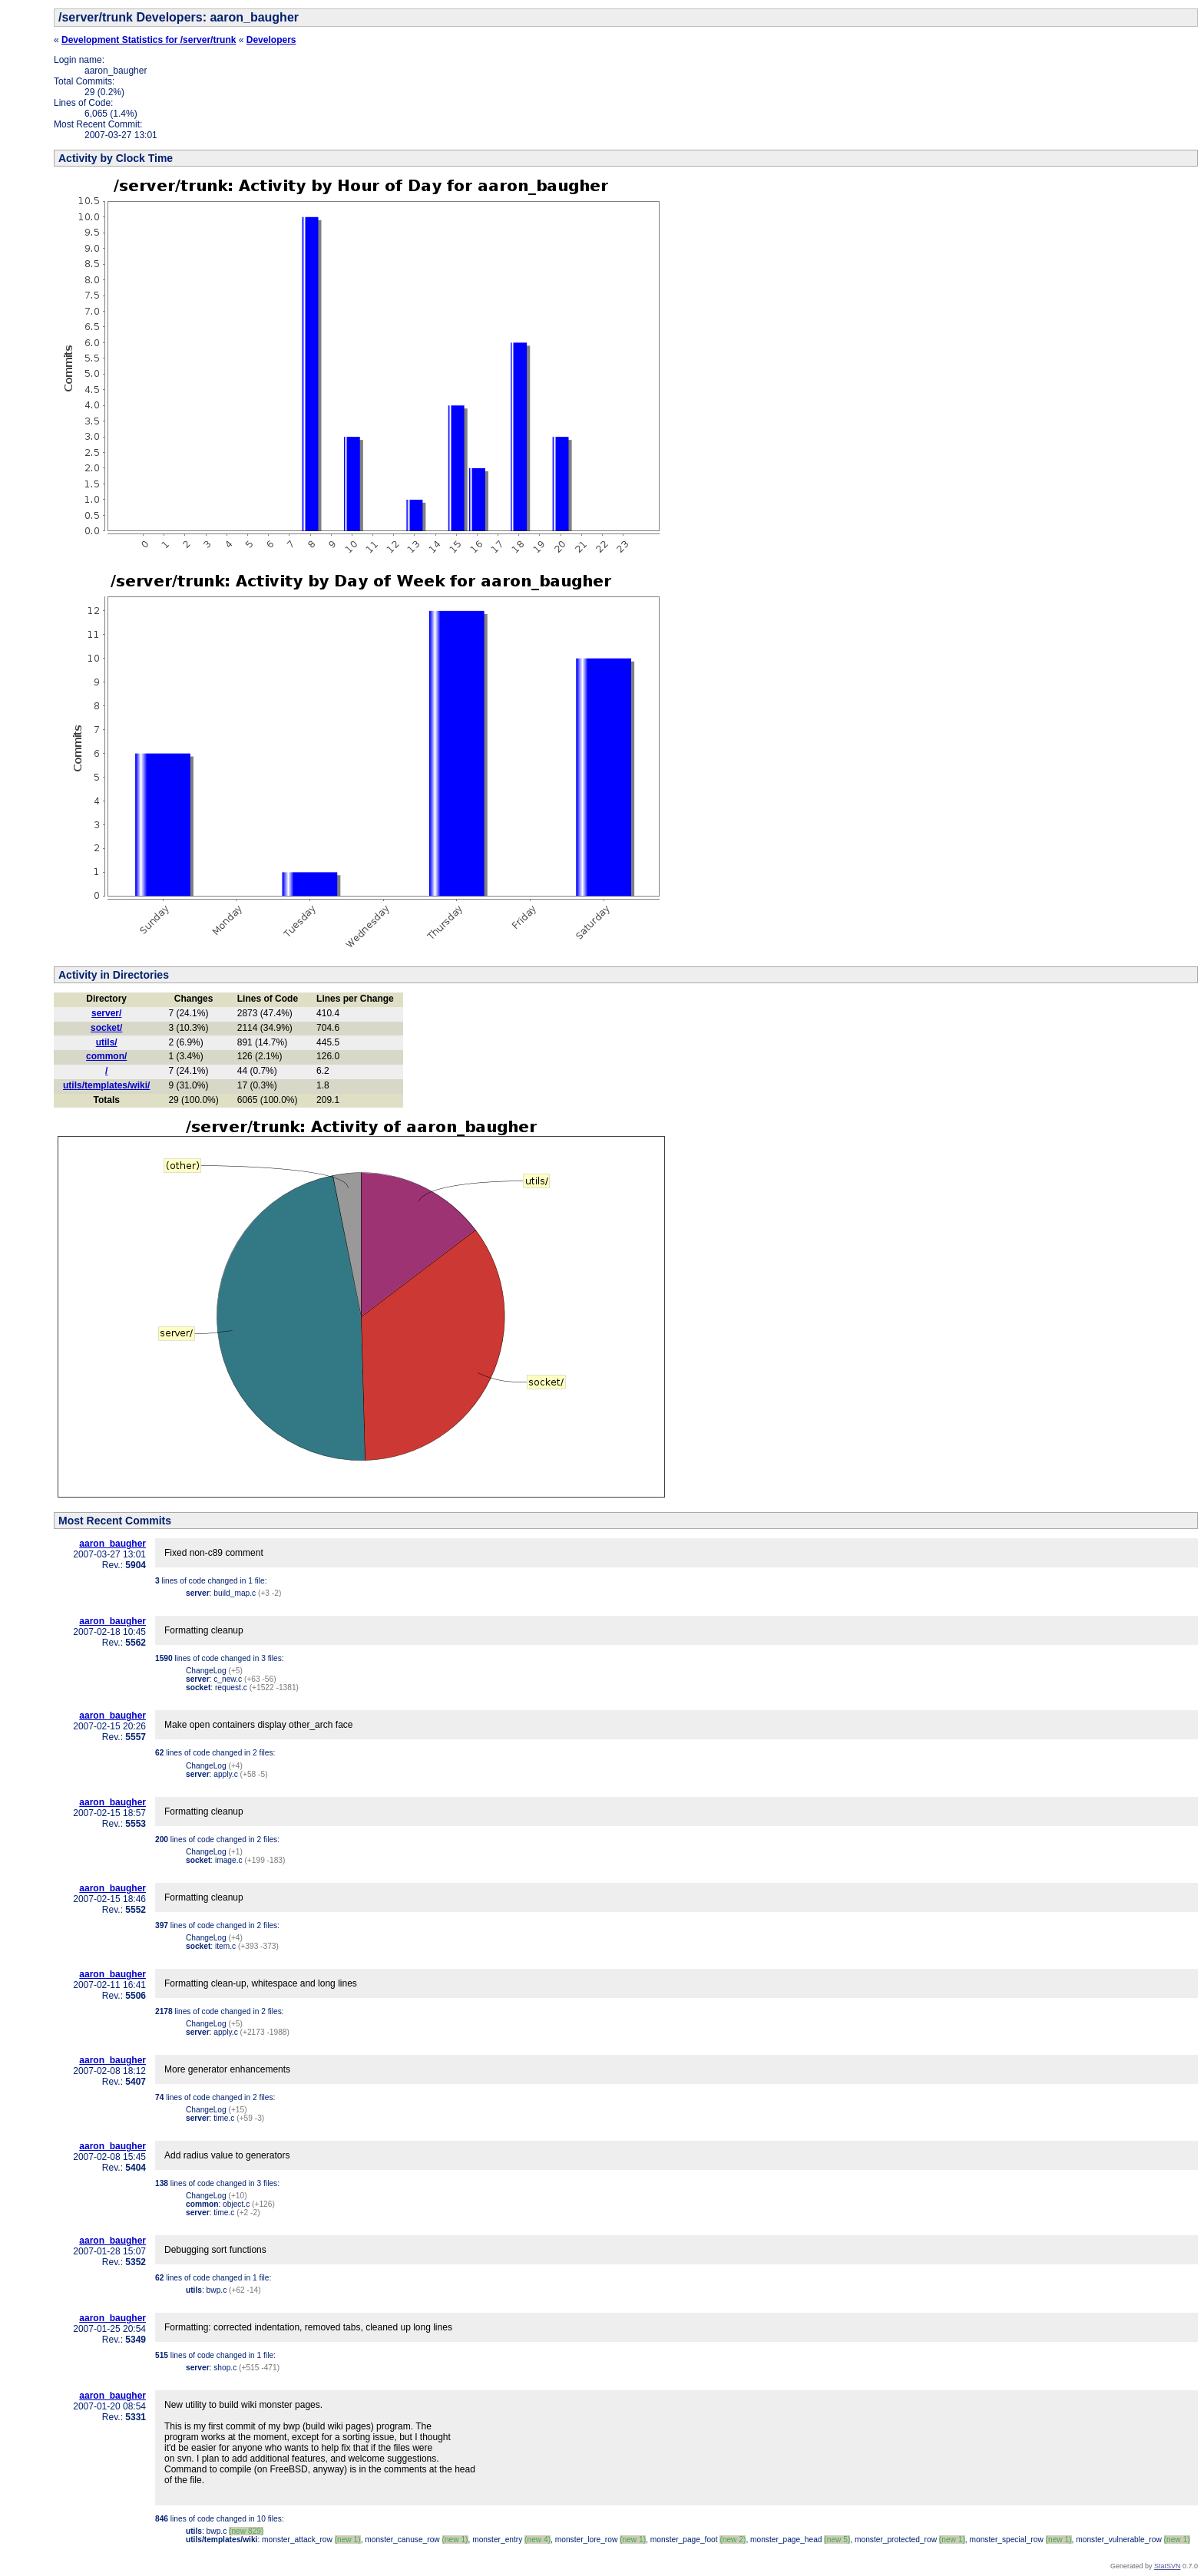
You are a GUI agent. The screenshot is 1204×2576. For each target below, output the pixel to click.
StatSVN (1167, 2566)
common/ (106, 1056)
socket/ (106, 1027)
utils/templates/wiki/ (106, 1085)
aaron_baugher (112, 1543)
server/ (106, 1013)
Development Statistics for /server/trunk (148, 40)
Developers (271, 40)
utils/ (106, 1042)
